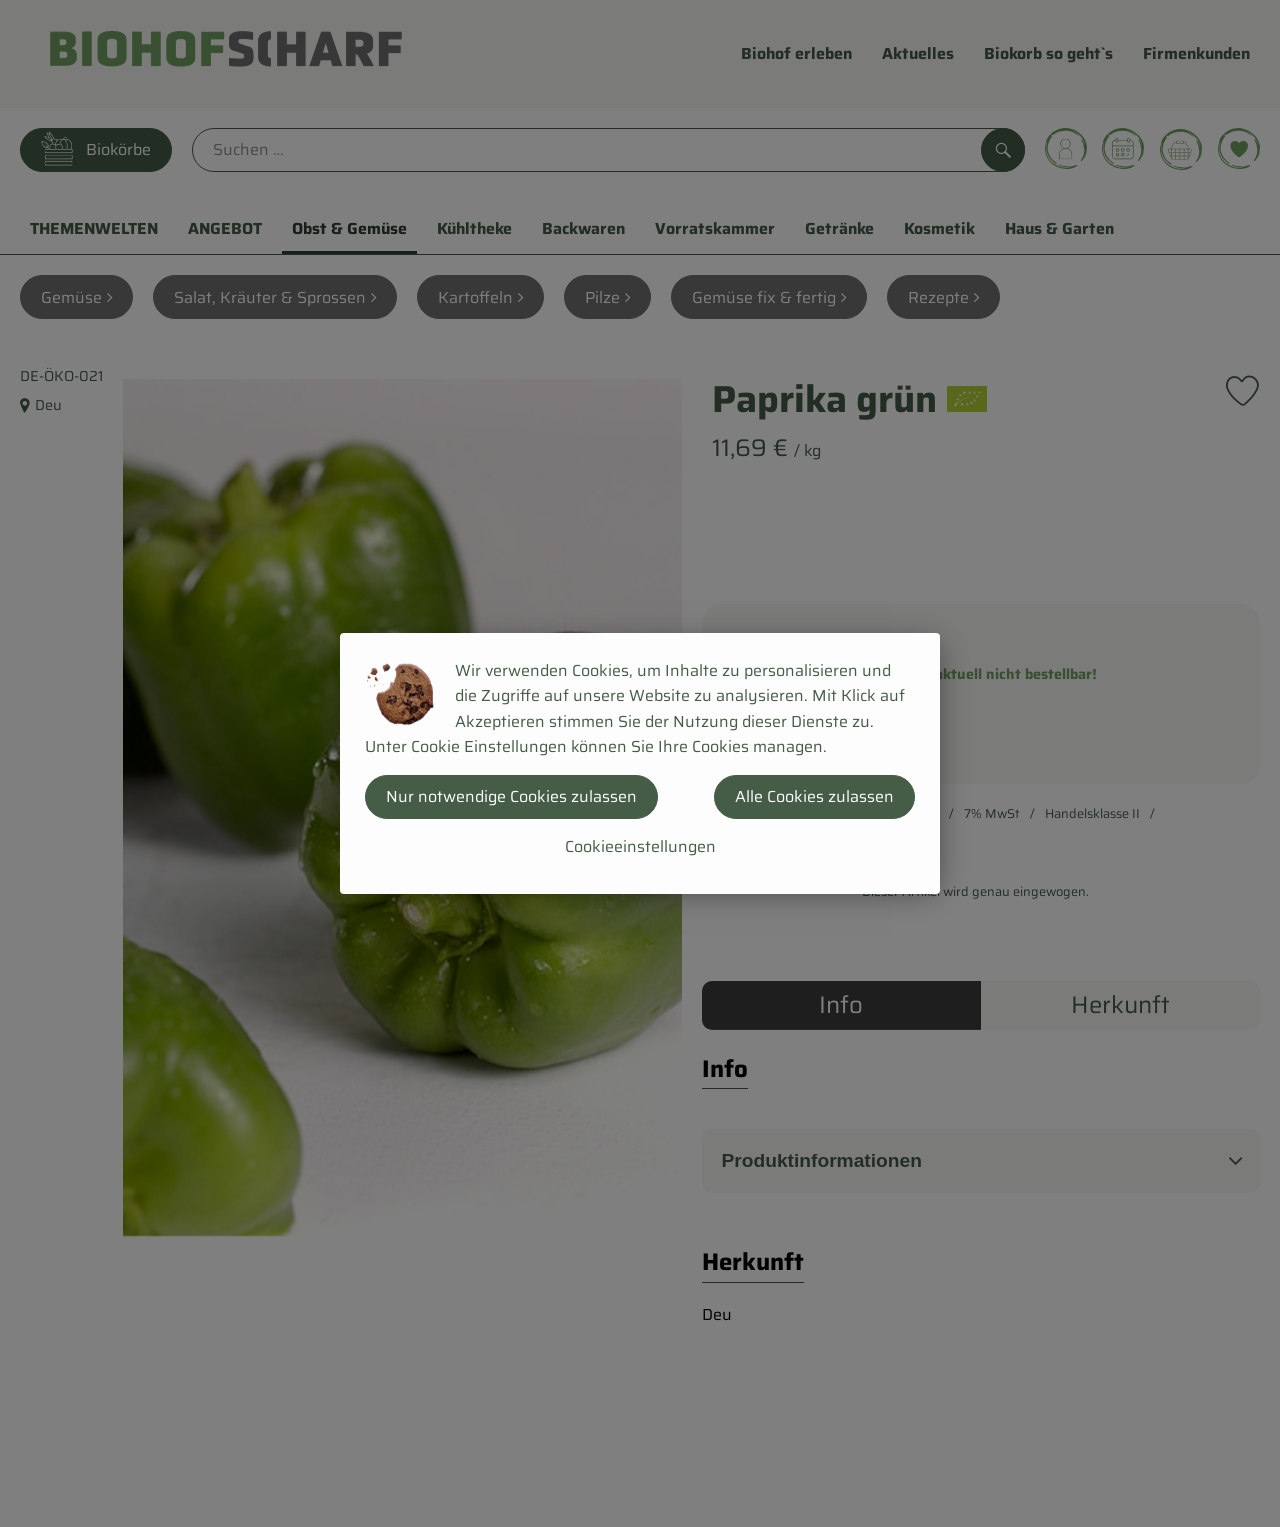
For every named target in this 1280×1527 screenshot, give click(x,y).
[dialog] (640, 763)
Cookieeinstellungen (640, 846)
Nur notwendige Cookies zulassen (511, 796)
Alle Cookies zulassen (814, 796)
